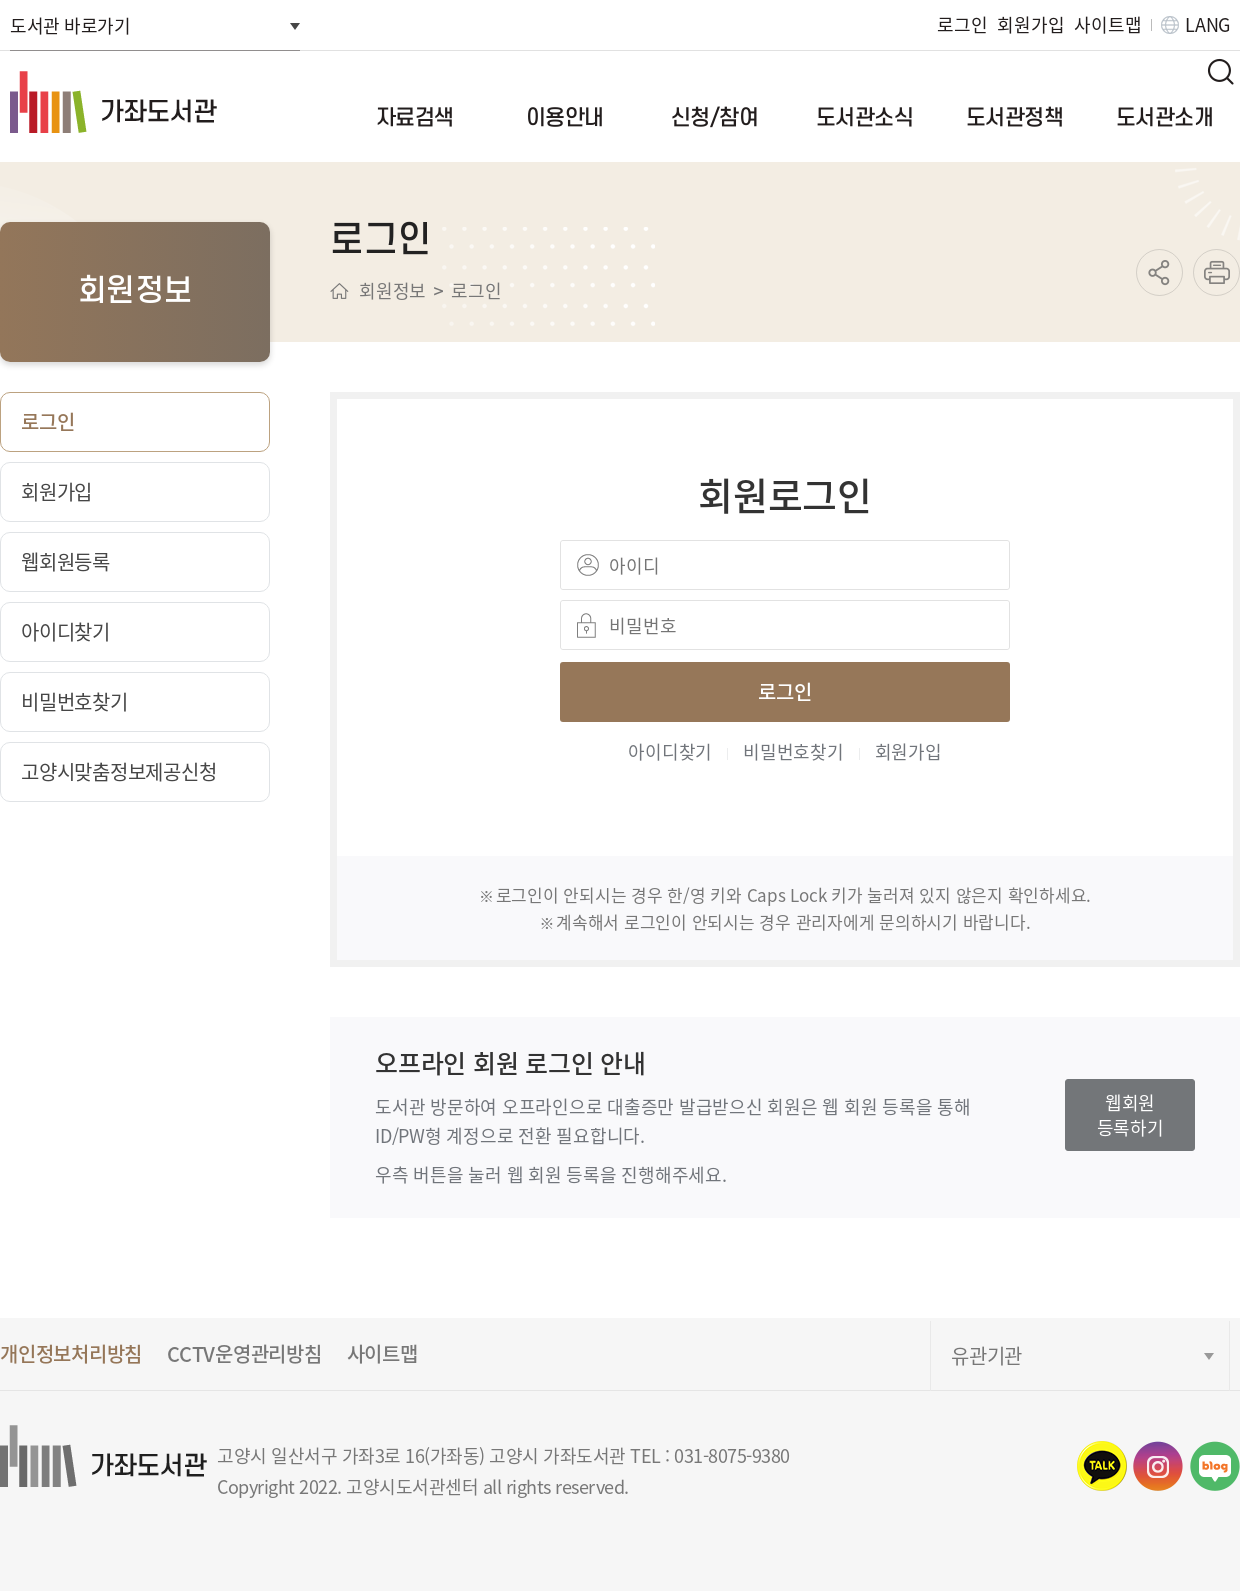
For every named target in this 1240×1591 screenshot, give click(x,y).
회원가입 (1030, 24)
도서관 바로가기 (70, 25)
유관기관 (986, 1355)
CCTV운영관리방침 (244, 1353)
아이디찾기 (670, 751)
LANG (1207, 24)
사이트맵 (1107, 24)
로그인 (962, 24)
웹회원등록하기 (1130, 1114)
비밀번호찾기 (793, 751)
